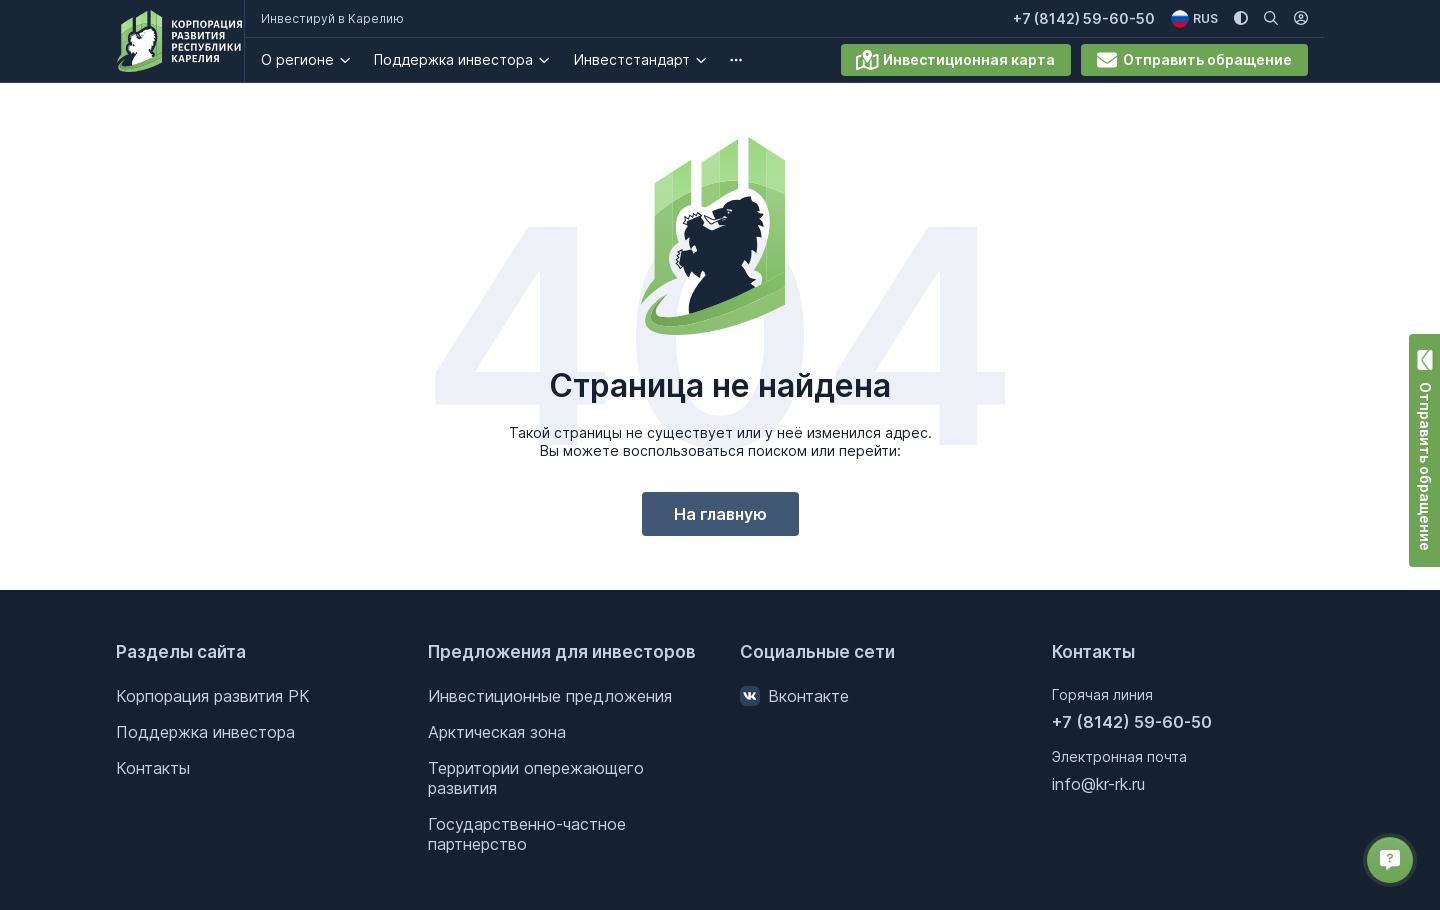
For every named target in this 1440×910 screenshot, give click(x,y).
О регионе (312, 59)
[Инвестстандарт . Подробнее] (716, 60)
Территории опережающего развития (536, 778)
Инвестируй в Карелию (347, 18)
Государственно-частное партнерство (527, 834)
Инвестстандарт (647, 59)
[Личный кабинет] (1301, 19)
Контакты (153, 768)
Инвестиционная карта (956, 60)
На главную (720, 514)
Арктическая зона (497, 732)
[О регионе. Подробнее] (360, 60)
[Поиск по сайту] (1271, 19)
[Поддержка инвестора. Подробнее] (560, 60)
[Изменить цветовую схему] (1241, 19)
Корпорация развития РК (213, 696)
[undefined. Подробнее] (752, 60)
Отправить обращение (1194, 60)
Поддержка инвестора (469, 59)
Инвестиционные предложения (550, 696)
